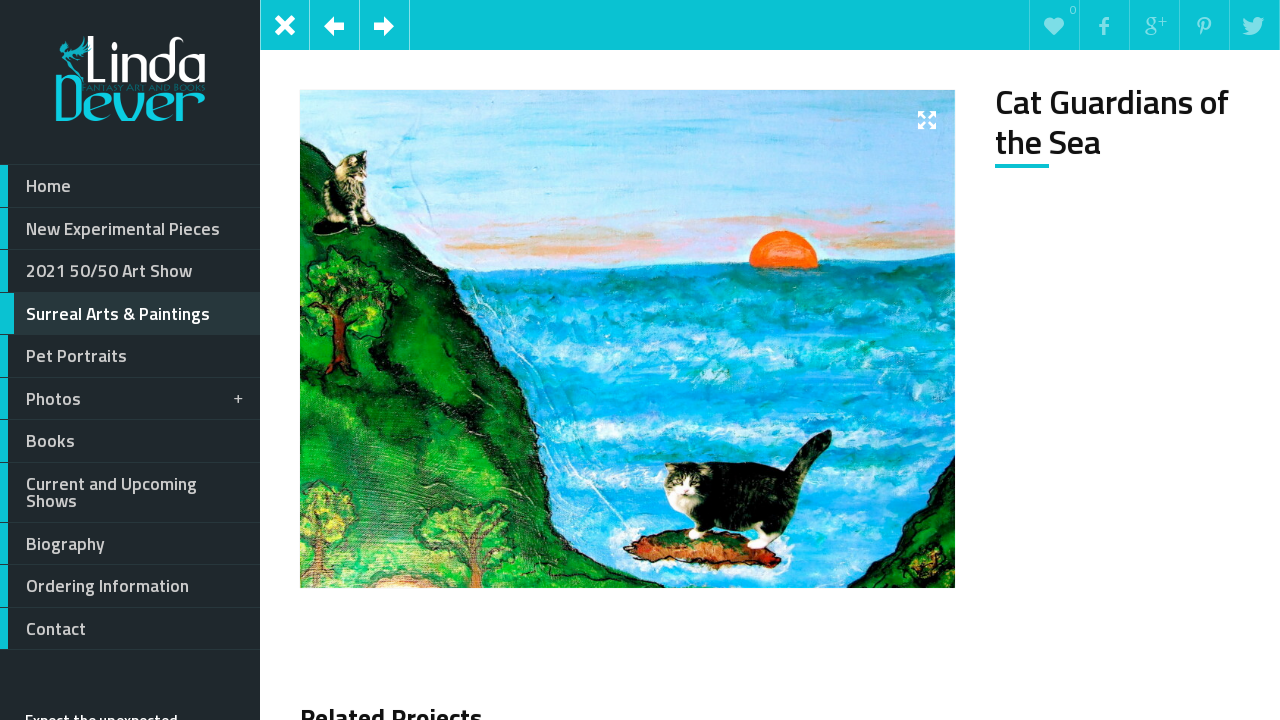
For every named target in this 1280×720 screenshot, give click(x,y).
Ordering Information (94, 586)
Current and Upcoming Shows (98, 492)
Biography (52, 544)
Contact (43, 629)
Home (35, 186)
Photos (123, 399)
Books (37, 441)
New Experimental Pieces (110, 229)
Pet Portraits (63, 356)
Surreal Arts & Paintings (105, 314)
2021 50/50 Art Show (96, 271)
